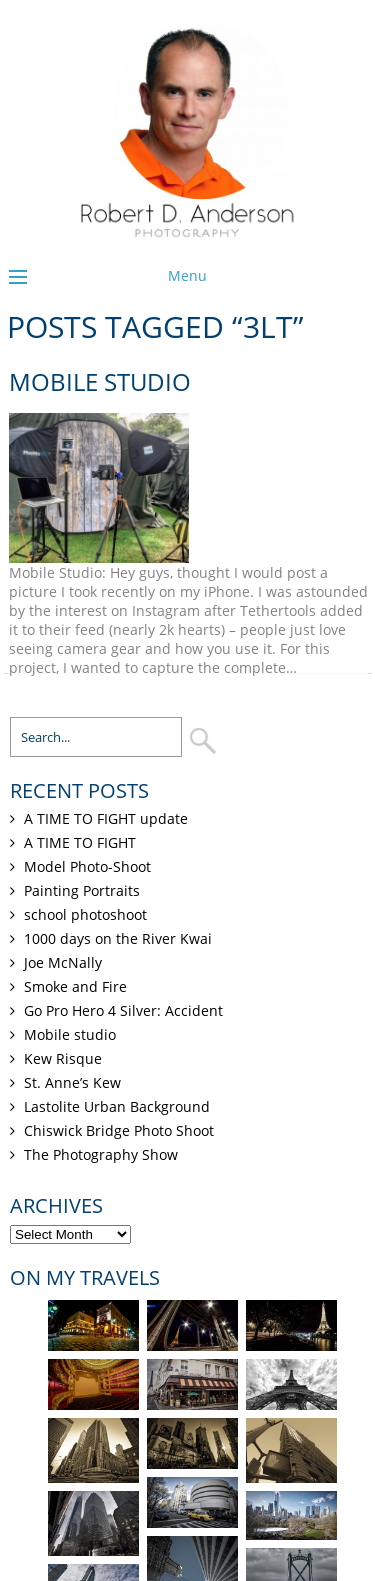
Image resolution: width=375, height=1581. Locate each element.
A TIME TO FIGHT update (106, 818)
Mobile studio (100, 381)
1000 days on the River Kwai (118, 938)
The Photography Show (101, 1154)
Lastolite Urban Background (117, 1106)
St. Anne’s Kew (72, 1082)
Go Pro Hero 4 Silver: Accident (123, 1010)
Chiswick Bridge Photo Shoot (119, 1130)
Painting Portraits (82, 890)
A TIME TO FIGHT (80, 842)
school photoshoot (85, 914)
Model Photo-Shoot (87, 866)
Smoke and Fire (75, 986)
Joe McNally (63, 962)
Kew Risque (63, 1058)
